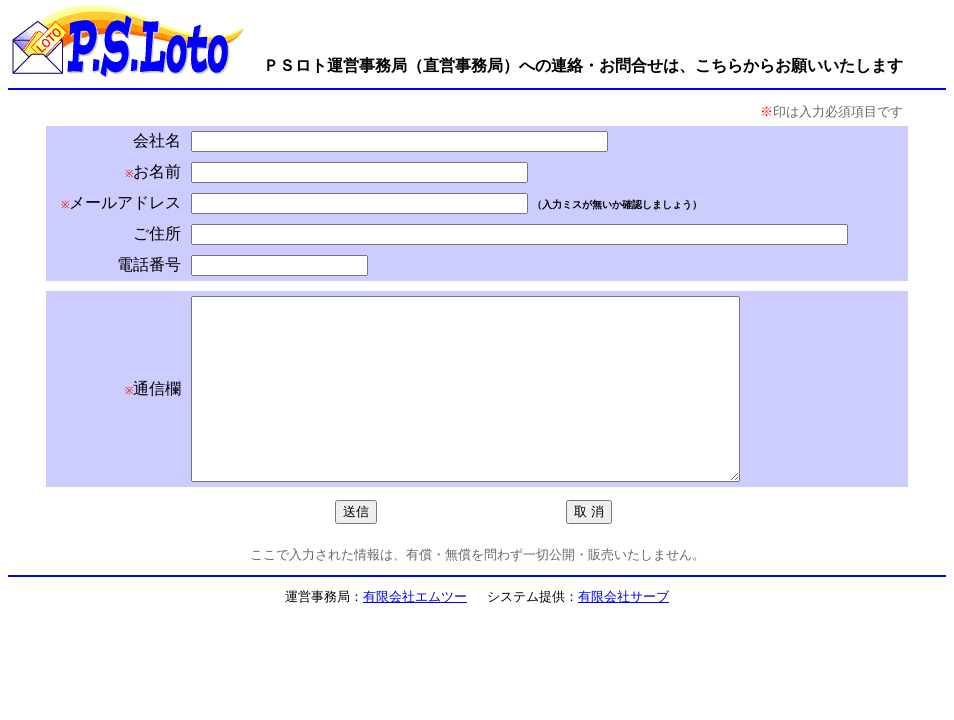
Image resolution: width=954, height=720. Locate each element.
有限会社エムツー (415, 632)
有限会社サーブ (623, 632)
